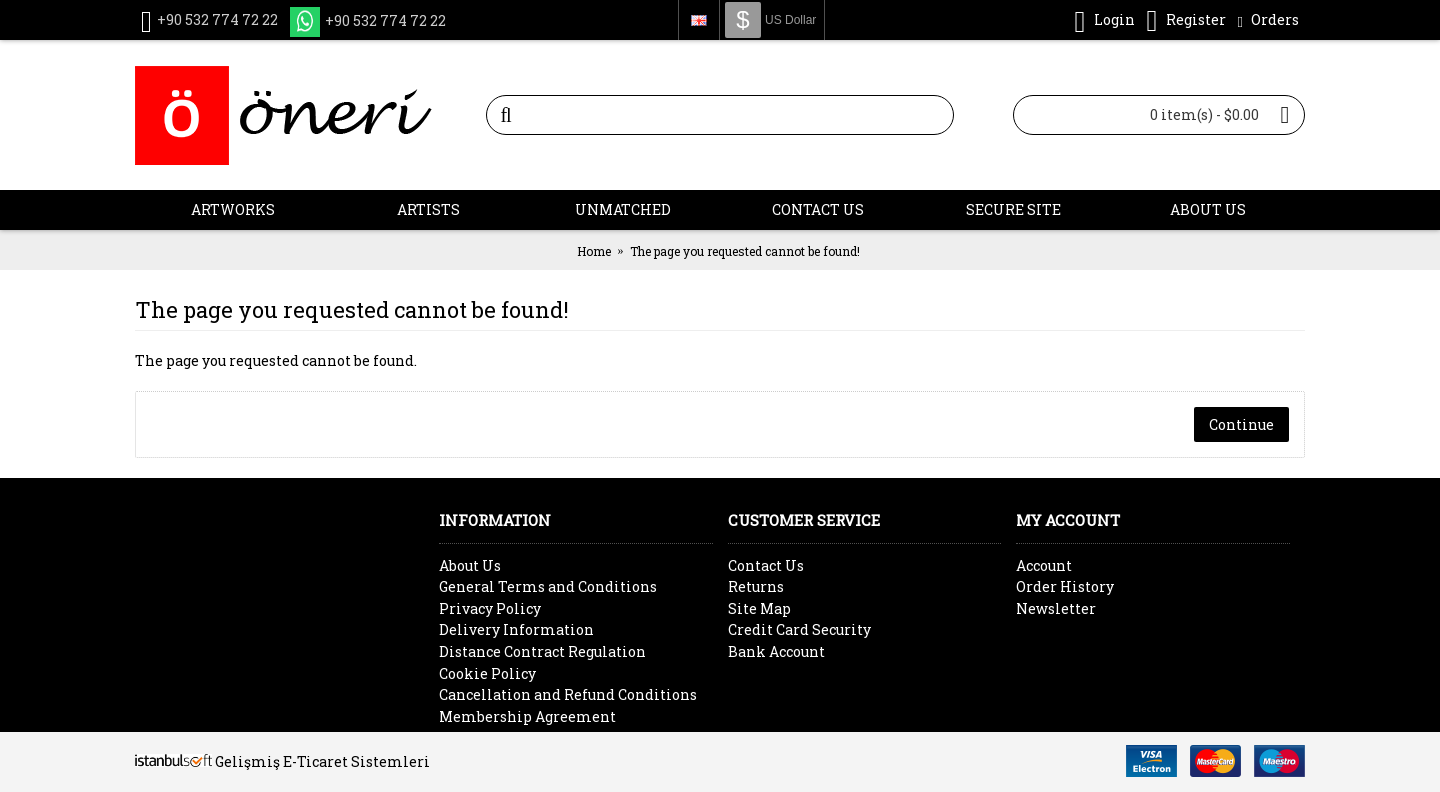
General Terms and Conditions (548, 586)
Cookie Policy (487, 673)
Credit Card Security (799, 629)
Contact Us (766, 565)
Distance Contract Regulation (542, 651)
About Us (470, 565)
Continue (1241, 424)
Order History (1065, 586)
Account (1044, 565)
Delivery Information (516, 629)
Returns (756, 586)
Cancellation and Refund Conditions (568, 694)
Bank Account (776, 651)
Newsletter (1056, 608)
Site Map (759, 608)
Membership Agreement (527, 716)
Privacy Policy (490, 608)
